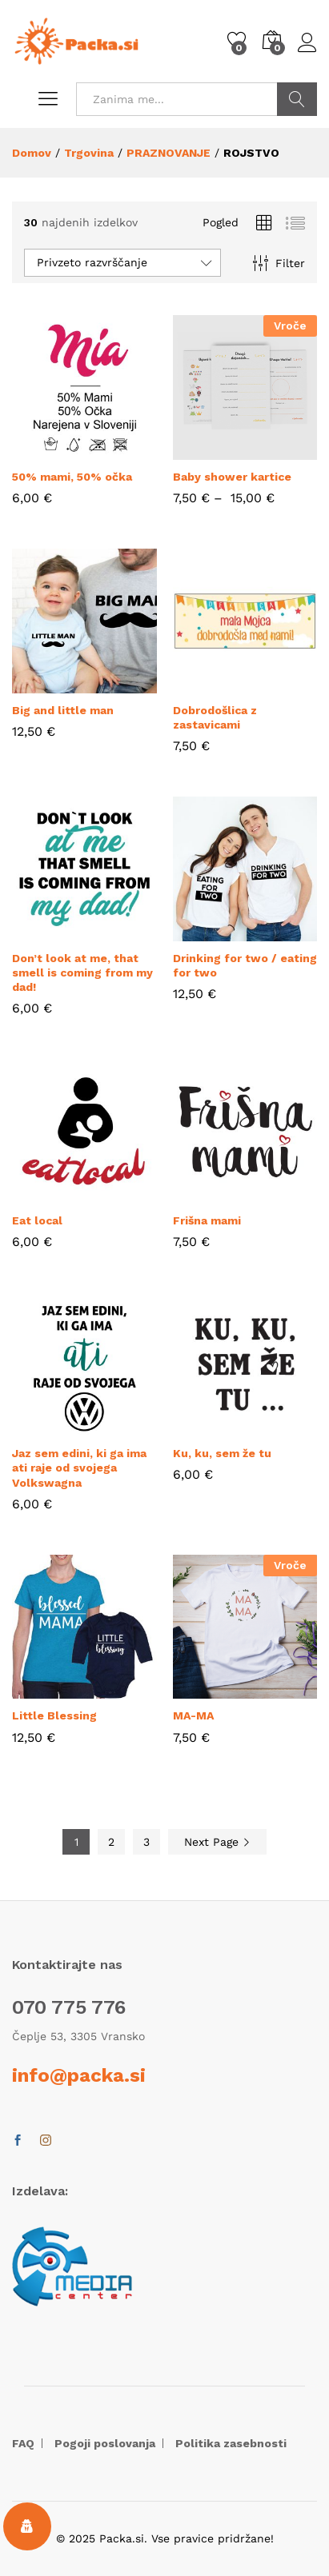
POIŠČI (297, 99)
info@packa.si (79, 2075)
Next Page (217, 1841)
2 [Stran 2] (111, 1841)
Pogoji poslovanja (104, 2443)
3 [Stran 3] (146, 1841)
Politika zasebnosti (231, 2443)
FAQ (23, 2443)
